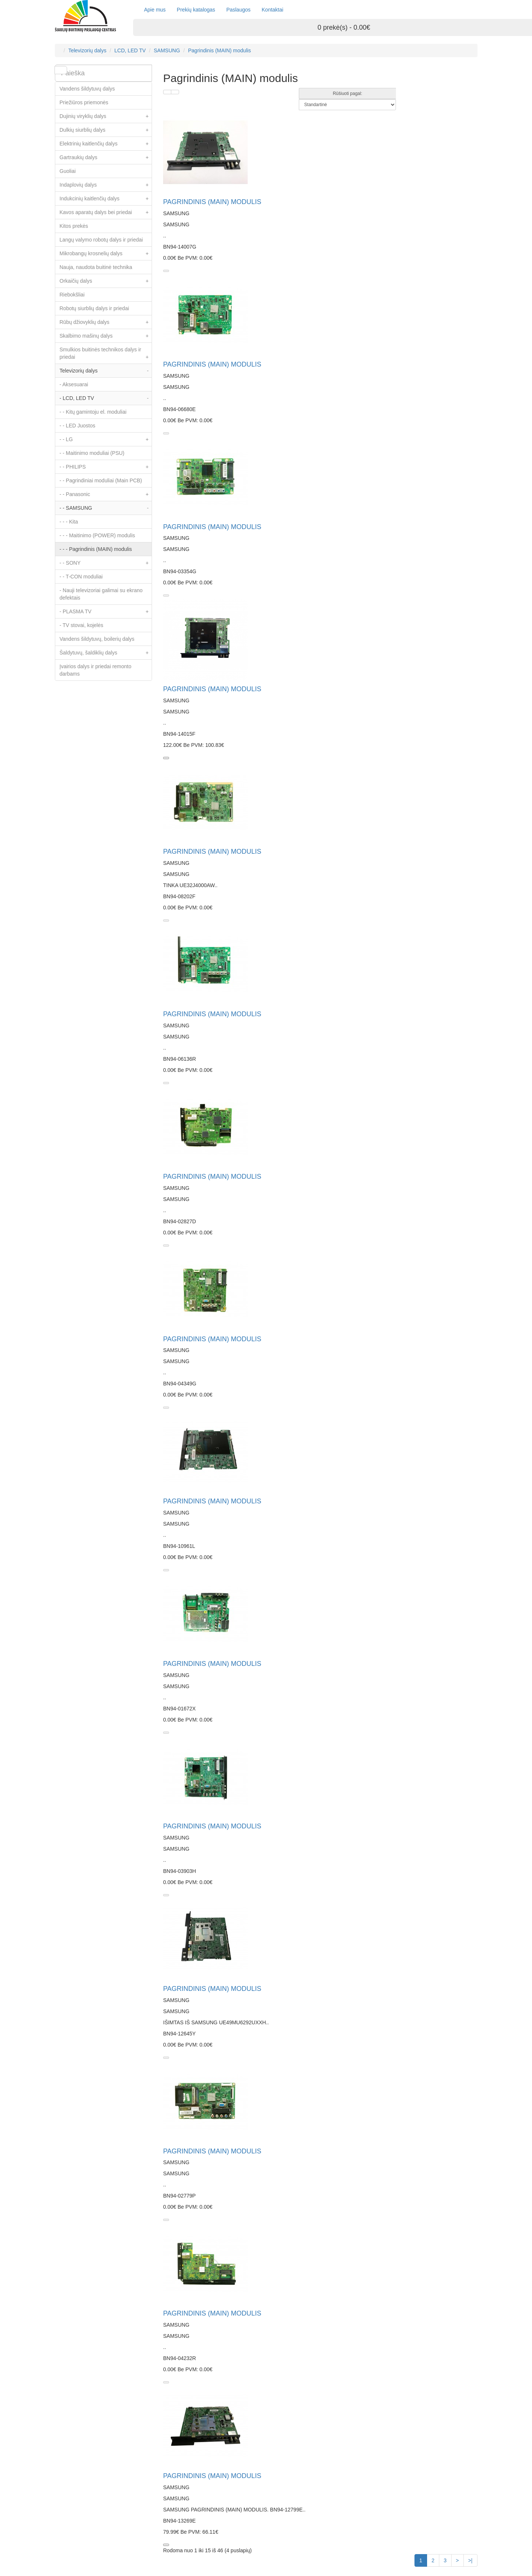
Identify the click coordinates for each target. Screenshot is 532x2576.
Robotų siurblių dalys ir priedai (94, 308)
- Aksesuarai (74, 384)
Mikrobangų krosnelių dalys (106, 253)
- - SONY (106, 563)
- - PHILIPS (106, 466)
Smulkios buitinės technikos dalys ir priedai (106, 355)
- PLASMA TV (106, 611)
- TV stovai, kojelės (81, 625)
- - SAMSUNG (106, 508)
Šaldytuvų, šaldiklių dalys (106, 652)
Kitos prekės (74, 226)
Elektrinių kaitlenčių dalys (106, 143)
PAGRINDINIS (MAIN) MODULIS (212, 202)
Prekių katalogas (196, 10)
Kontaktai (272, 10)
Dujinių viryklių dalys (106, 116)
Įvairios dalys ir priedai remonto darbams (96, 670)
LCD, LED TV (130, 50)
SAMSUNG (167, 50)
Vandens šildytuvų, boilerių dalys (97, 639)
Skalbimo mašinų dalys (106, 335)
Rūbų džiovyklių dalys (106, 322)
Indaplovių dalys (106, 184)
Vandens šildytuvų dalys (87, 89)
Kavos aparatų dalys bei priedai (106, 212)
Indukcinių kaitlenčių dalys (106, 198)
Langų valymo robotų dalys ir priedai (101, 240)
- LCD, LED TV (106, 398)
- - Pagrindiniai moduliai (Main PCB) (101, 480)
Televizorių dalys (87, 50)
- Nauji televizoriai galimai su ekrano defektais (101, 594)
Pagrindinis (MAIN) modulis (219, 50)
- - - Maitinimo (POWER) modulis (97, 535)
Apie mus (155, 10)
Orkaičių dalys (106, 281)
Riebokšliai (72, 295)
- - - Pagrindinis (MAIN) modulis (96, 549)
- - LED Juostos (77, 426)
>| (470, 2560)
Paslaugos (238, 10)
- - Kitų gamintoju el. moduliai (93, 412)
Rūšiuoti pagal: (347, 93)
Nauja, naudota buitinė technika (96, 267)
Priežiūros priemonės (84, 102)
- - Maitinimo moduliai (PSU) (92, 453)
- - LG (106, 439)
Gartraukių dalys (106, 157)
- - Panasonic (106, 494)
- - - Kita (69, 522)
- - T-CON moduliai (81, 577)
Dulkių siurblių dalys (106, 130)
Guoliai (68, 171)
